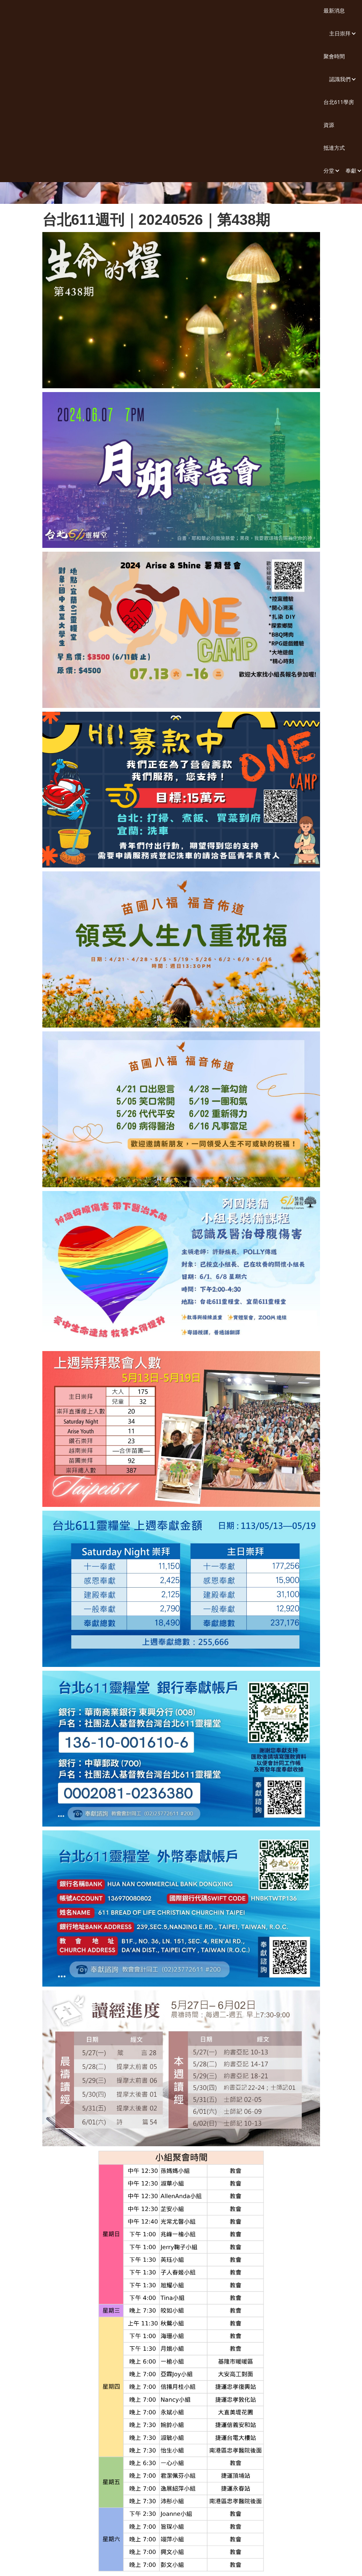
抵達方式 (334, 147)
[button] (339, 33)
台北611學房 (338, 102)
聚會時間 (334, 56)
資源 (328, 124)
